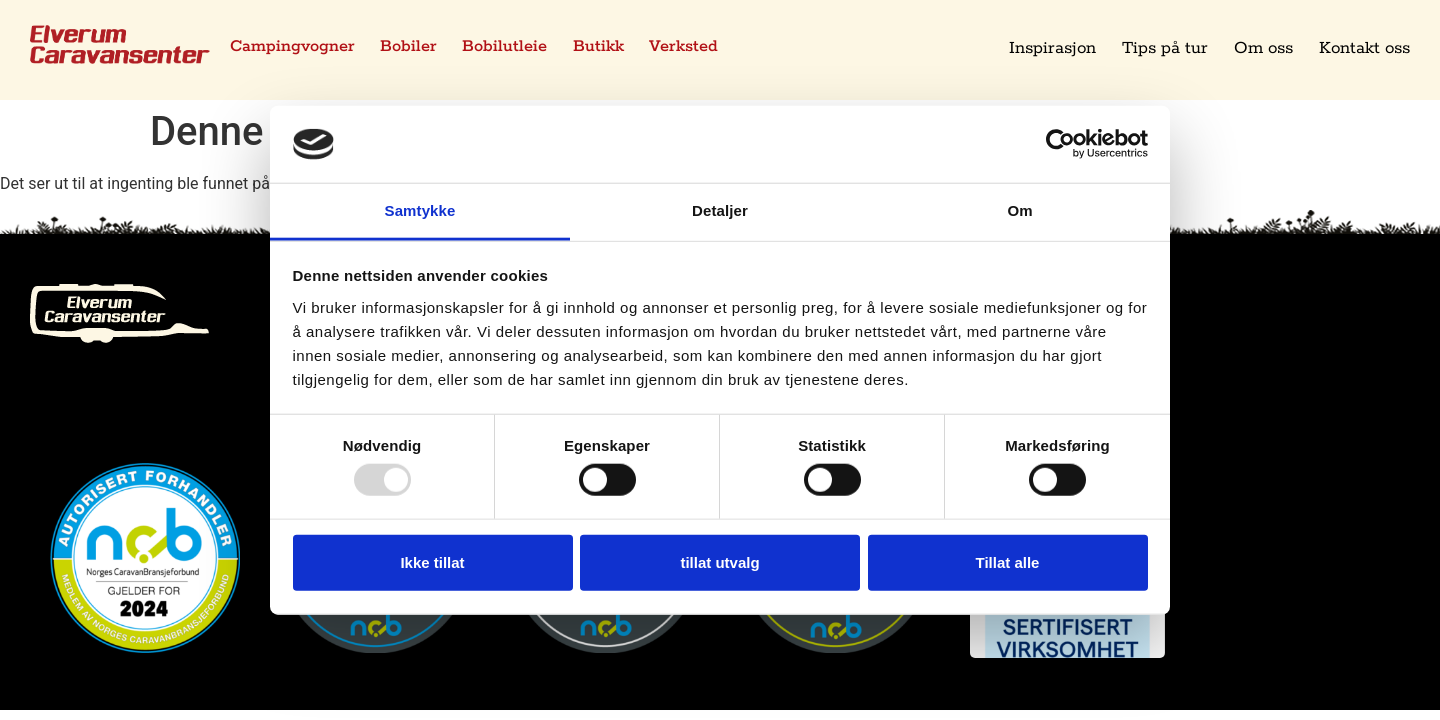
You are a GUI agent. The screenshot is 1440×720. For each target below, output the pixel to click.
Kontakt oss (1364, 48)
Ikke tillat (432, 561)
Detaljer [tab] (720, 210)
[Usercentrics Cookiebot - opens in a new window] (1060, 144)
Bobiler (413, 48)
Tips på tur (1165, 48)
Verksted (694, 48)
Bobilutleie (511, 48)
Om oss (1263, 48)
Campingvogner (294, 48)
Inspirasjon (1052, 48)
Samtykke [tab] (420, 210)
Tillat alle (1008, 561)
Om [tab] (1019, 210)
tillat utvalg (719, 561)
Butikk (606, 48)
